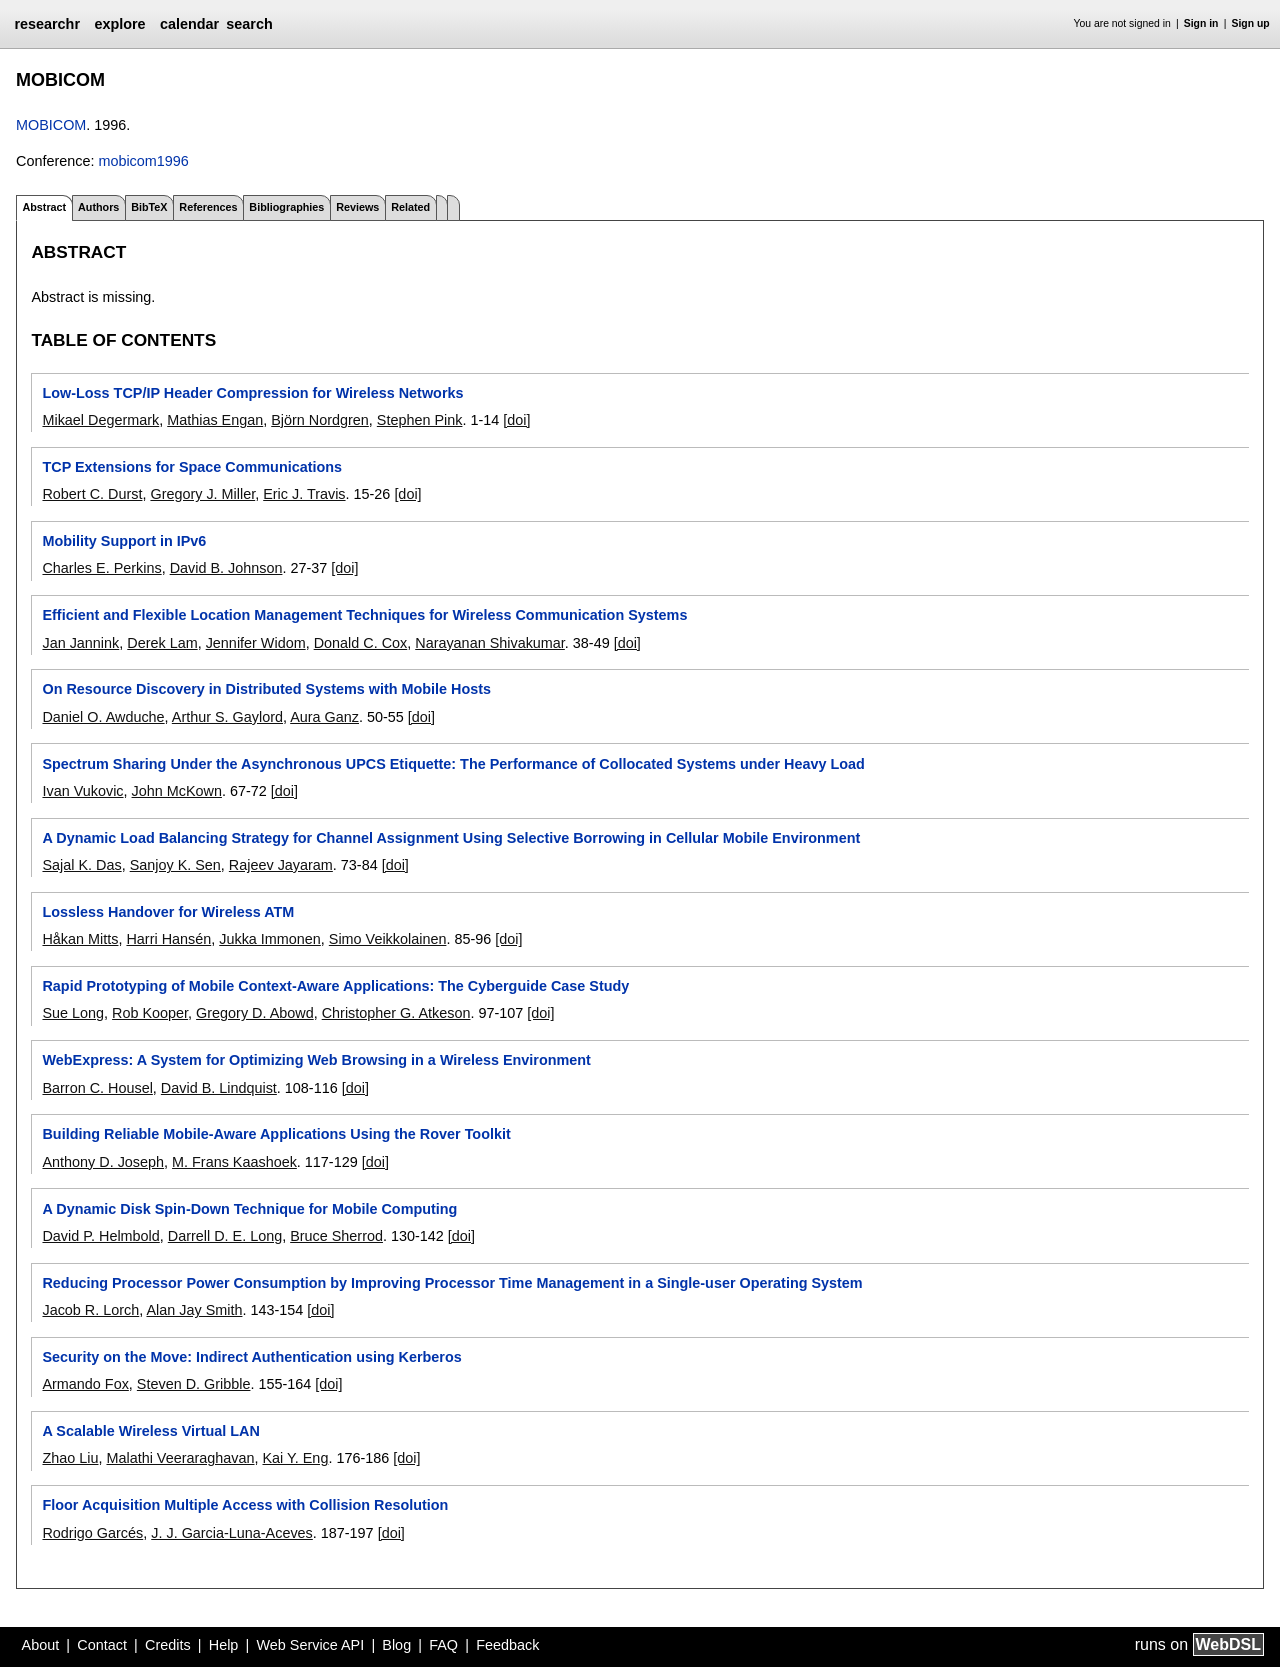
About (41, 1645)
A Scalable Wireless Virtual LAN (150, 1431)
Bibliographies (286, 207)
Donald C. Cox (361, 643)
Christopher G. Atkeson (396, 1013)
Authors (98, 207)
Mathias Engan (215, 420)
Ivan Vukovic (82, 791)
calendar (189, 24)
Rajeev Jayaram (281, 865)
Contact (102, 1645)
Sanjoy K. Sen (175, 865)
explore (119, 24)
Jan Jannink (80, 643)
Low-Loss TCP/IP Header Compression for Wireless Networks (252, 393)
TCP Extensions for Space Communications (192, 467)
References (208, 207)
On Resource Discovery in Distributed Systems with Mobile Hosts (266, 689)
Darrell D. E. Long (225, 1236)
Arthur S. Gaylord (227, 717)
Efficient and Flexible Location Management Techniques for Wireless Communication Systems (364, 615)
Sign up (1251, 23)
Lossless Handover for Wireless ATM (168, 912)
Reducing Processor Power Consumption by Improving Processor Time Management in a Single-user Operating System (452, 1283)
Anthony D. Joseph (103, 1162)
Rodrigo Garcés (92, 1533)
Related (410, 207)
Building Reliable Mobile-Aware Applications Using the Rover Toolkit (276, 1134)
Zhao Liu (70, 1458)
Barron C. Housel (97, 1088)
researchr (47, 24)
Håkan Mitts (80, 939)
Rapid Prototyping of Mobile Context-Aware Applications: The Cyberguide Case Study (335, 986)
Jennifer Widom (256, 643)
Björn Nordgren (320, 420)
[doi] (516, 420)
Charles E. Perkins (101, 568)
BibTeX (149, 207)
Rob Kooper (150, 1013)
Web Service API (310, 1645)
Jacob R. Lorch (90, 1310)
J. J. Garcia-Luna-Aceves (232, 1533)
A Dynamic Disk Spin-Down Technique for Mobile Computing (249, 1209)
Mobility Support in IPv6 (124, 541)
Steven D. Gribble (194, 1384)
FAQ (443, 1645)
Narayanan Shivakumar (490, 643)
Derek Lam (162, 643)
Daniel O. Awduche (103, 717)
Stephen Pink (420, 420)
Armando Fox (85, 1384)
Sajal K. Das (81, 865)
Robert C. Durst (92, 494)
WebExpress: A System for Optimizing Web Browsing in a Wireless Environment (316, 1060)
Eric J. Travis (304, 494)
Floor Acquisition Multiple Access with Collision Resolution (245, 1505)
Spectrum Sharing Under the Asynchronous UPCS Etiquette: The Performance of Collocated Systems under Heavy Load (453, 764)
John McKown (177, 791)
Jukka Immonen (270, 939)
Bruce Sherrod (336, 1236)
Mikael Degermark (100, 420)
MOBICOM (51, 125)
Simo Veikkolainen (388, 939)
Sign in (1201, 23)
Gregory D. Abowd (255, 1013)
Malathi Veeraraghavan (180, 1458)
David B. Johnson (226, 568)
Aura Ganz (324, 717)
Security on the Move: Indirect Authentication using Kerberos (251, 1357)
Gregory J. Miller (202, 494)
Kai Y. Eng (296, 1458)
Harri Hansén (168, 939)
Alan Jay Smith (194, 1310)
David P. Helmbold (100, 1236)
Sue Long (73, 1013)
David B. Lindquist (219, 1088)
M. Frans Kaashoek (234, 1162)
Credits (168, 1645)
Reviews (357, 207)
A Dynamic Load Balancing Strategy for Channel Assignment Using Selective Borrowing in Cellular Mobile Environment (451, 838)
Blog (396, 1645)
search (249, 24)
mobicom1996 (143, 161)
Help (224, 1645)
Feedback (507, 1645)
